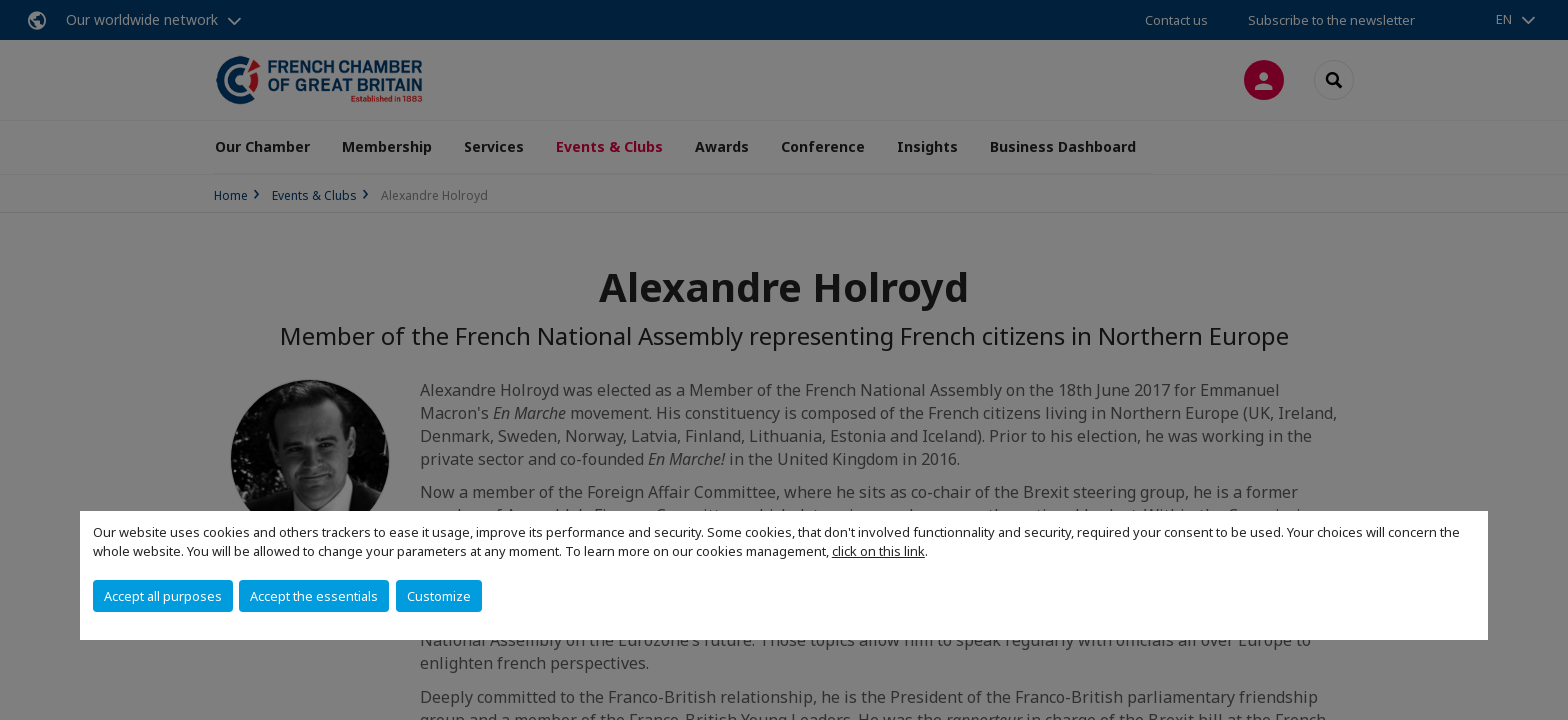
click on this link (878, 551)
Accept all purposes (163, 596)
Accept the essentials (314, 596)
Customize (439, 596)
